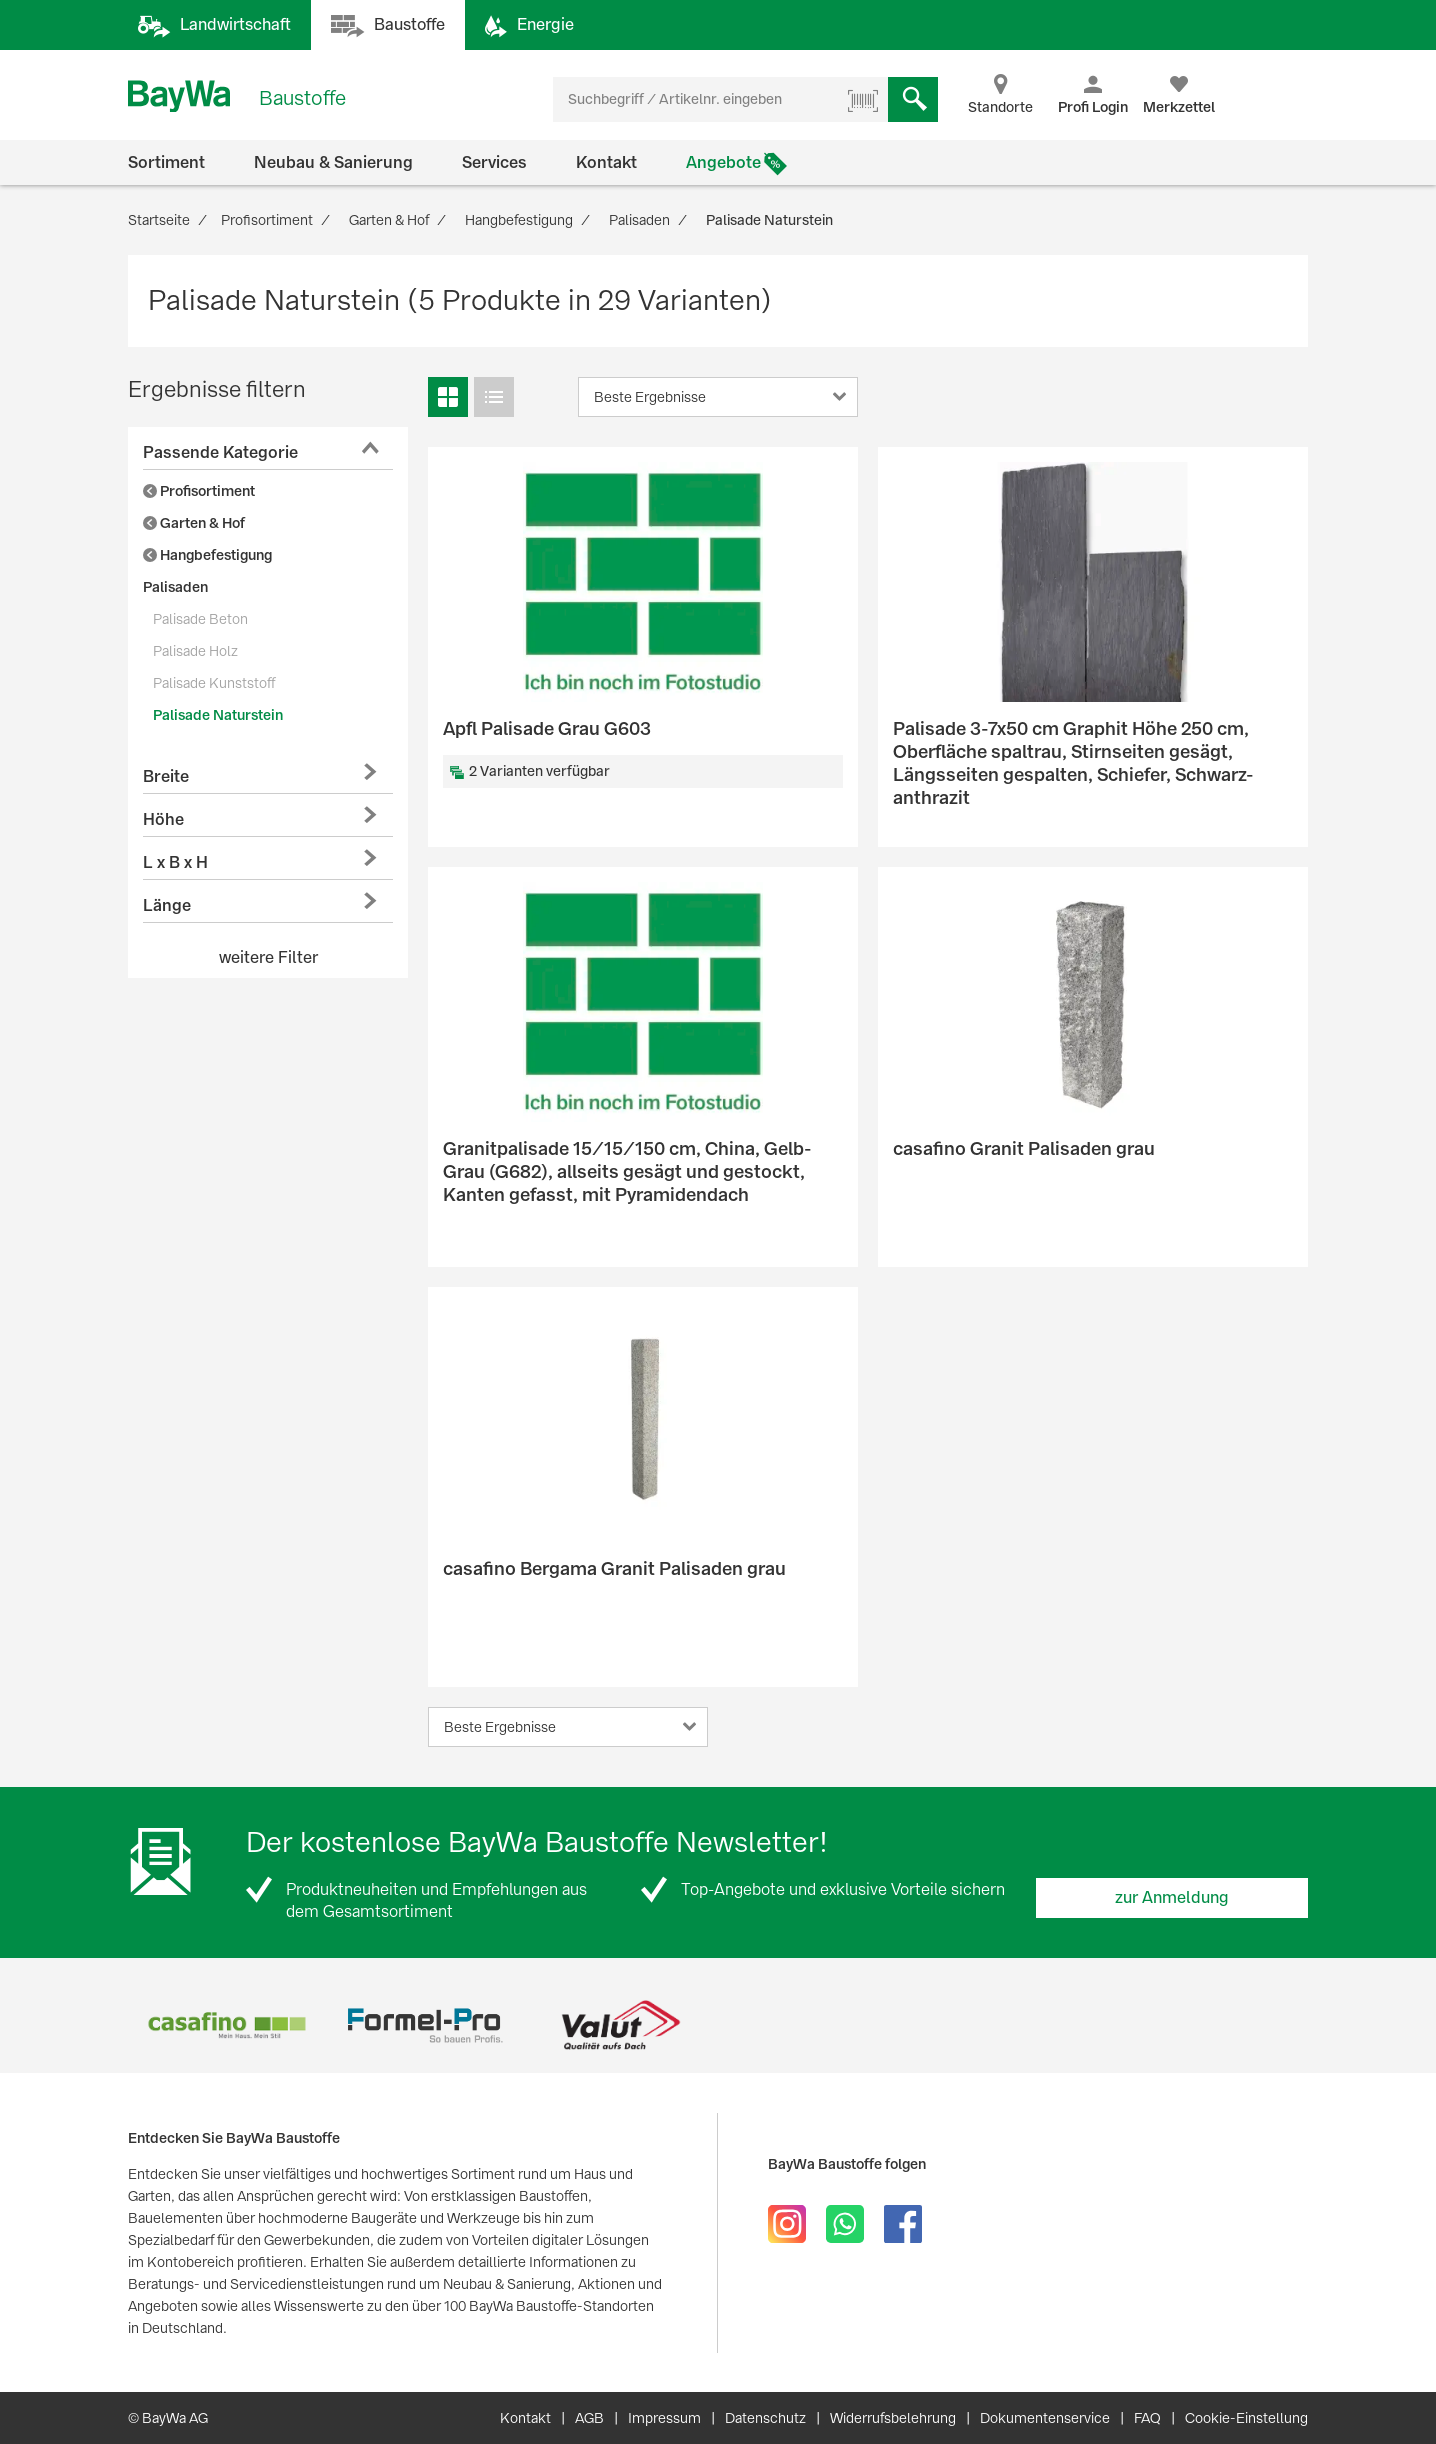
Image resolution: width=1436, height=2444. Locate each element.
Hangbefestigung (207, 555)
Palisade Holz (195, 651)
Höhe (163, 819)
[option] (226, 2025)
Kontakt (606, 162)
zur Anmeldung (1172, 1897)
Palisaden (175, 587)
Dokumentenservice (1045, 2418)
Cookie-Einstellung (1246, 2418)
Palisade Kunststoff (214, 683)
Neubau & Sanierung (333, 162)
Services (494, 162)
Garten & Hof (194, 523)
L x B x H (175, 862)
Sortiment (166, 162)
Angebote (723, 162)
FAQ (1147, 2418)
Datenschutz (765, 2418)
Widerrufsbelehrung (893, 2418)
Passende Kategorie (220, 452)
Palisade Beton (200, 619)
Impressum (664, 2418)
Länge (167, 905)
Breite (166, 776)
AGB (589, 2418)
